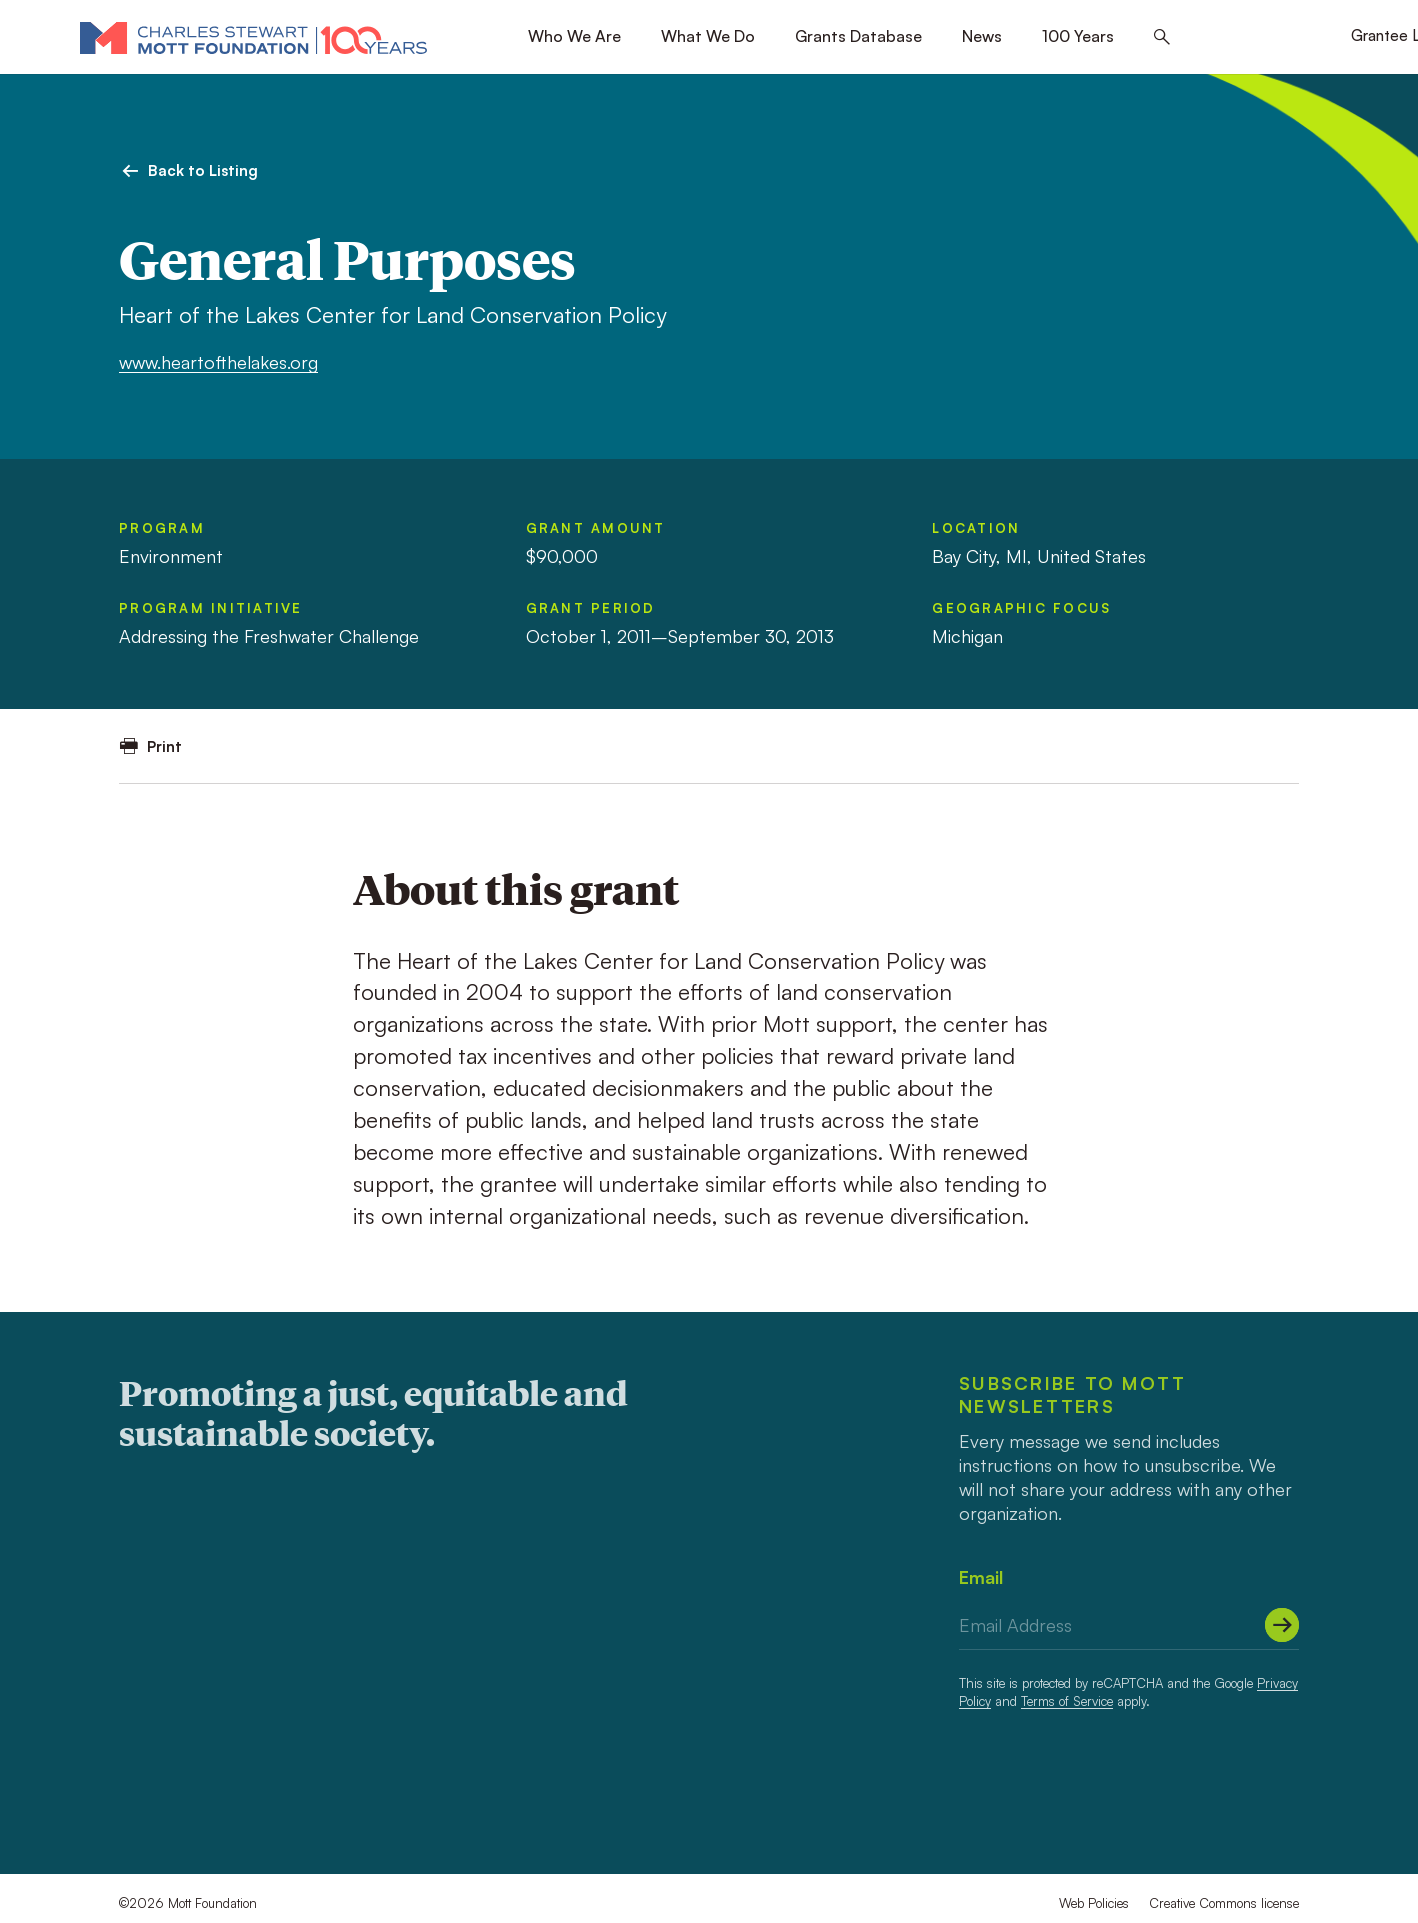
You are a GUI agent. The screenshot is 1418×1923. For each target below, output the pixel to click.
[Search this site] (1162, 37)
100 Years (1078, 36)
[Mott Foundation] (253, 37)
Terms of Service (1067, 1701)
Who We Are (574, 36)
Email (981, 1577)
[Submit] (1282, 1625)
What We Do (708, 36)
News (982, 36)
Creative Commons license (1224, 1903)
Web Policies (1094, 1903)
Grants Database (858, 36)
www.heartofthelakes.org (218, 362)
